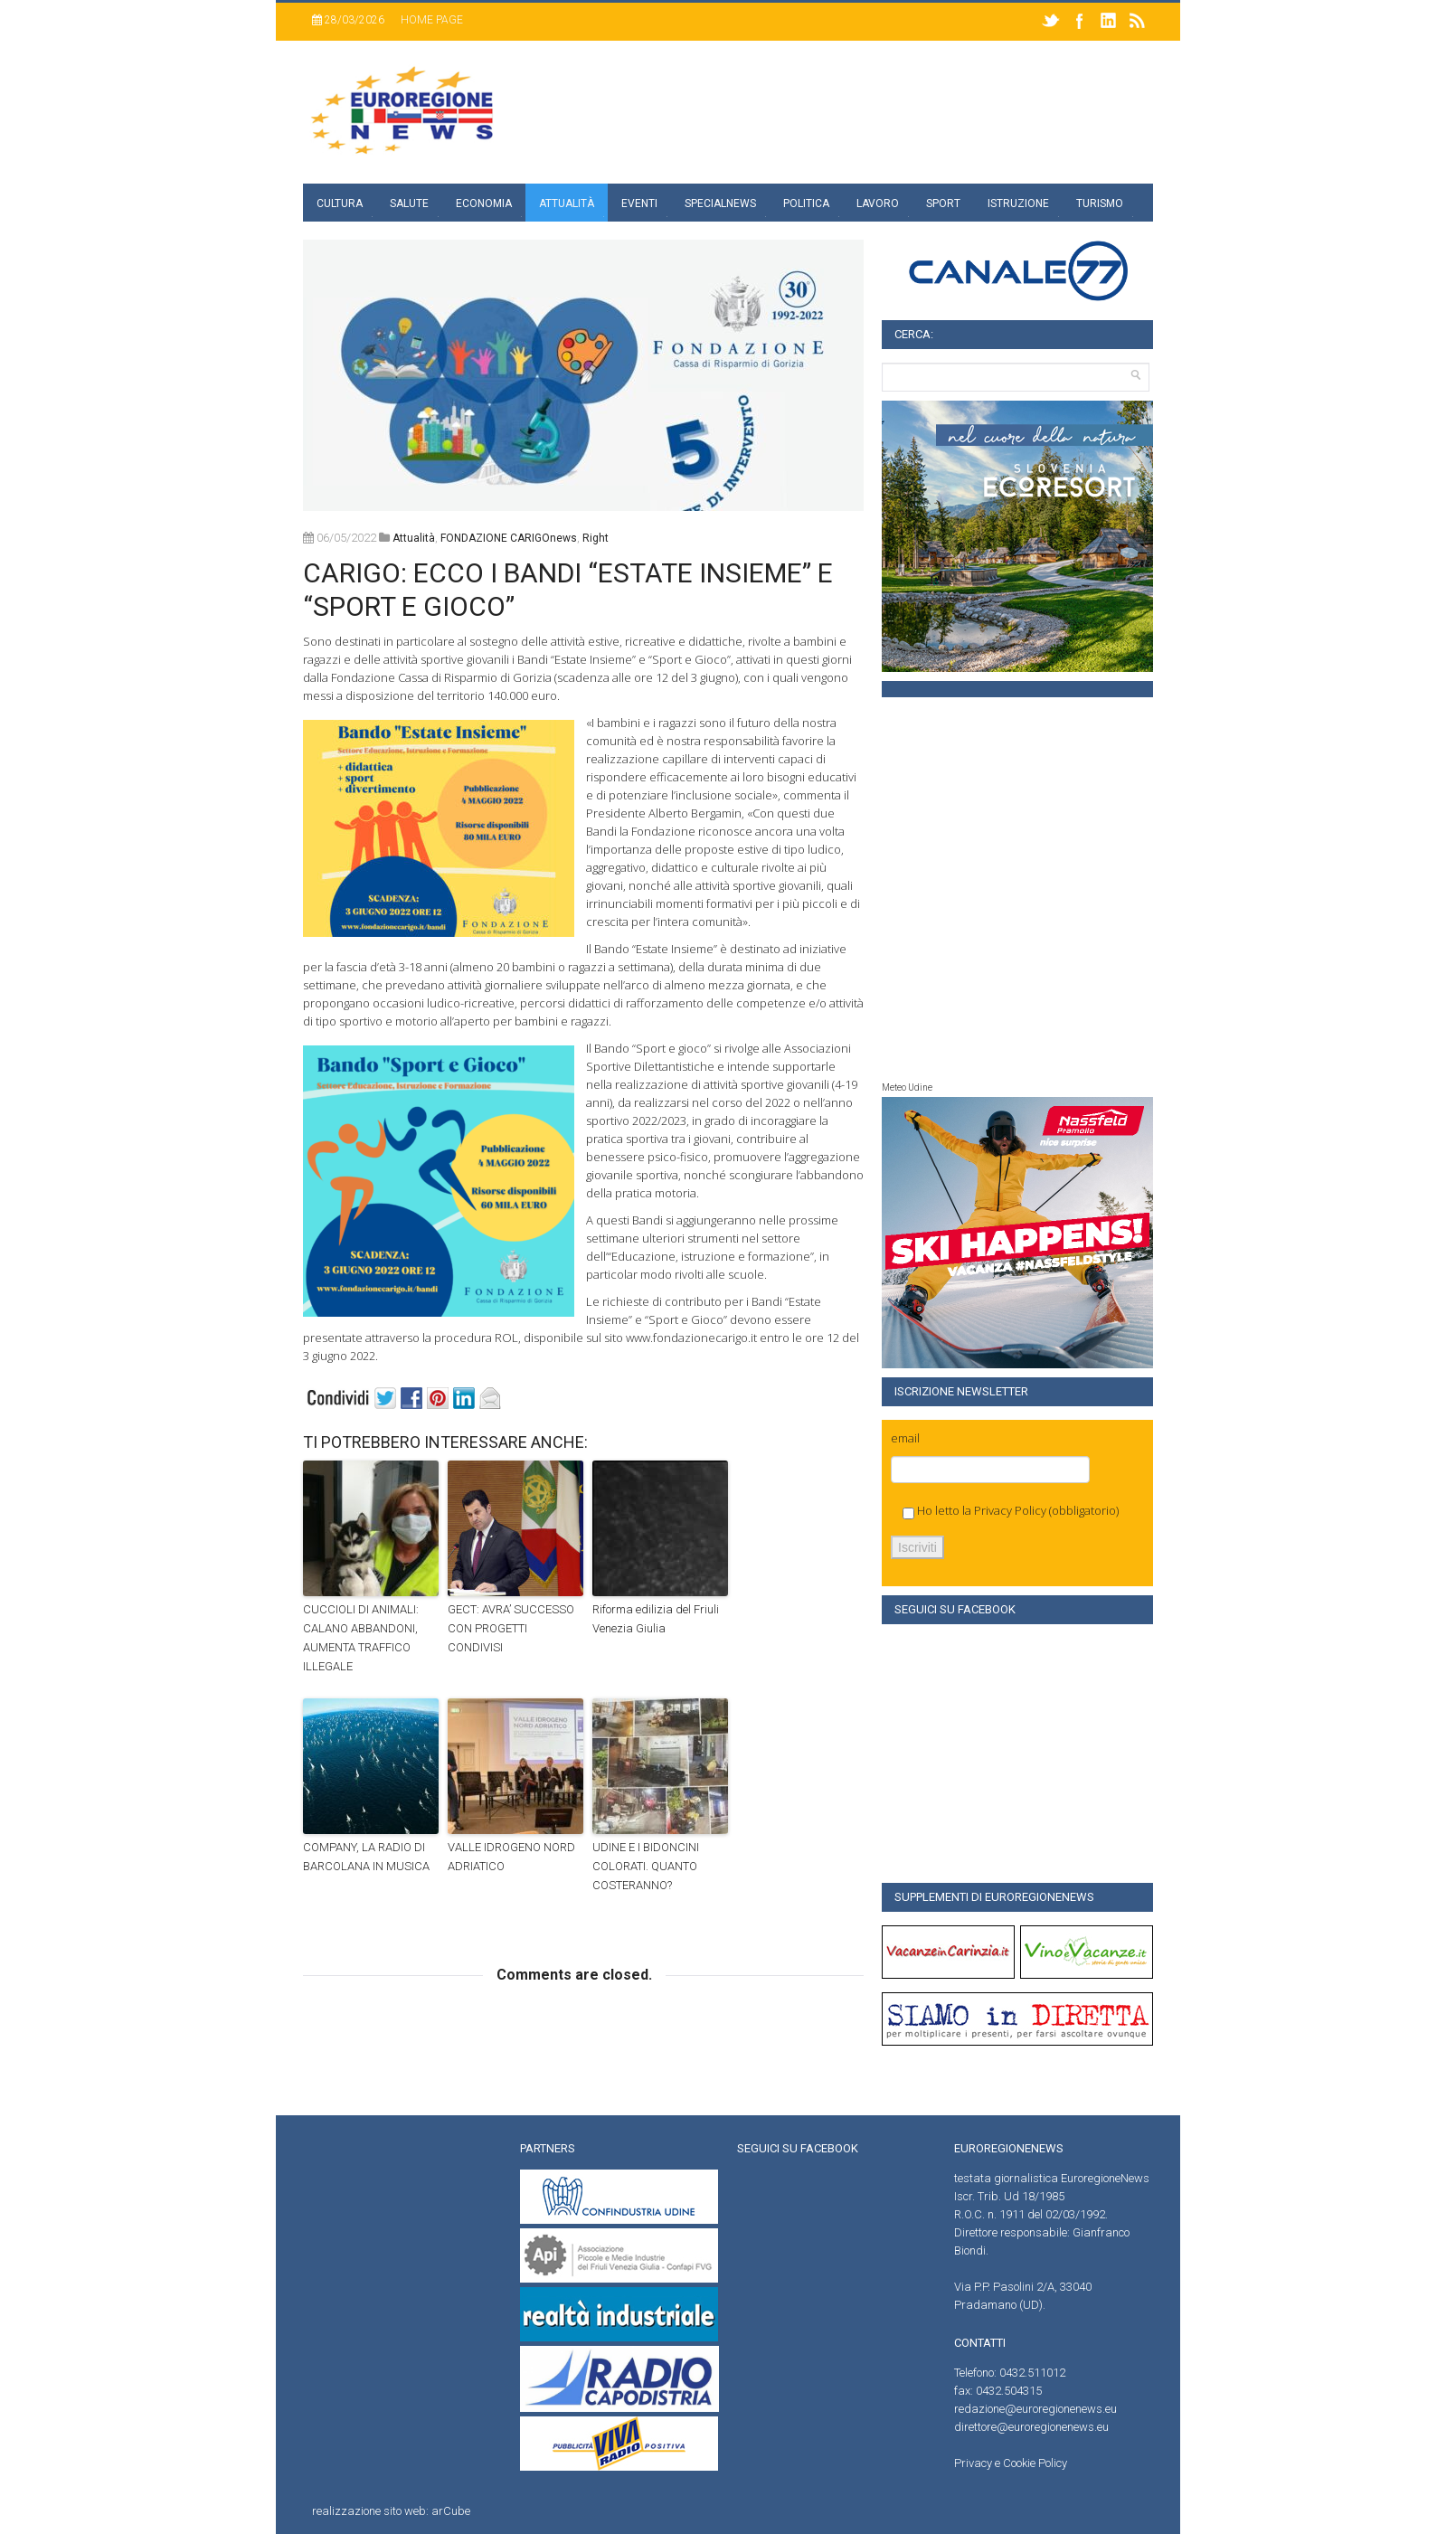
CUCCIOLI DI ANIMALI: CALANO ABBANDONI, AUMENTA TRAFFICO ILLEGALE (361, 1637)
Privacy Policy (1010, 1510)
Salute (409, 203)
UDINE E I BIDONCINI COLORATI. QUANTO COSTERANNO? (645, 1866)
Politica (806, 203)
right (595, 538)
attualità (413, 538)
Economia (484, 203)
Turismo (1099, 203)
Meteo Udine (907, 1087)
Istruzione (1018, 203)
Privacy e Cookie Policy (1010, 2463)
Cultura (340, 203)
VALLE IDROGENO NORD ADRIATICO (511, 1856)
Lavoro (877, 203)
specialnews (720, 203)
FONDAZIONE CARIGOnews (508, 538)
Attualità (566, 203)
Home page (432, 20)
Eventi (639, 203)
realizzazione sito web (369, 2511)
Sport (943, 203)
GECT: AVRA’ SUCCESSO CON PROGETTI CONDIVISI (511, 1628)
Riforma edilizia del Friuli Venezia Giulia (655, 1619)
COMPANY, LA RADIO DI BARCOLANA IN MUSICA (366, 1856)
